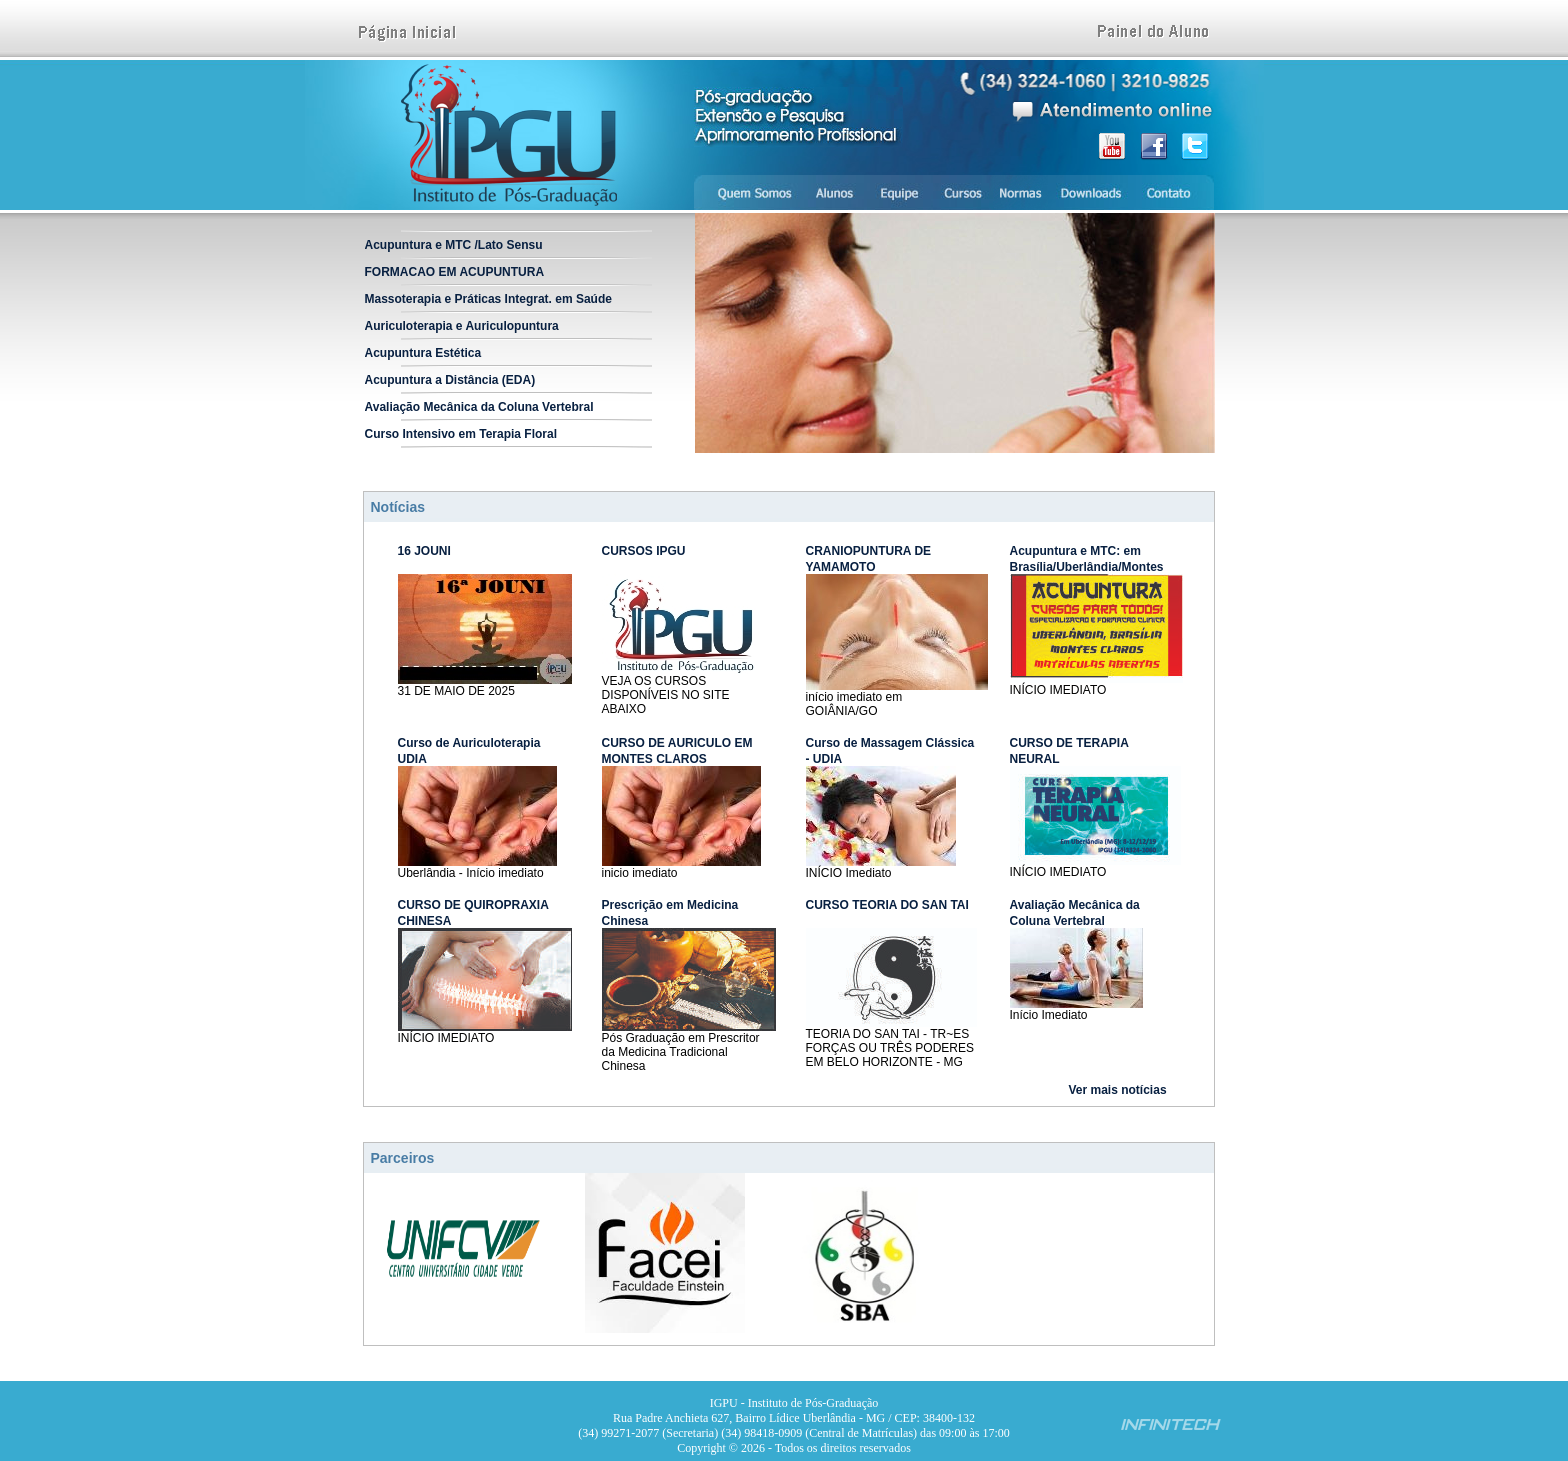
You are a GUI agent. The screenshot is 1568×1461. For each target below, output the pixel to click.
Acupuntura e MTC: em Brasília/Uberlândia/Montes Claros (1087, 567)
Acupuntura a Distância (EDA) (450, 380)
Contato (1174, 192)
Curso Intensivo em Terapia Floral (461, 434)
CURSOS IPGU (644, 551)
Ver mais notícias (1118, 1090)
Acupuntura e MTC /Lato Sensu (454, 245)
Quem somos (747, 192)
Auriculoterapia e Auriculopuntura (462, 326)
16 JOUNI (424, 551)
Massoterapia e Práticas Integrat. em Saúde (488, 299)
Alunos (833, 192)
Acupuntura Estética (423, 353)
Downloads (1091, 192)
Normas (1020, 192)
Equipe (900, 192)
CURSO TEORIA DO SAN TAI (887, 905)
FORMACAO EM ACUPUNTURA (455, 272)
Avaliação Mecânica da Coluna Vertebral (479, 407)
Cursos (963, 192)
